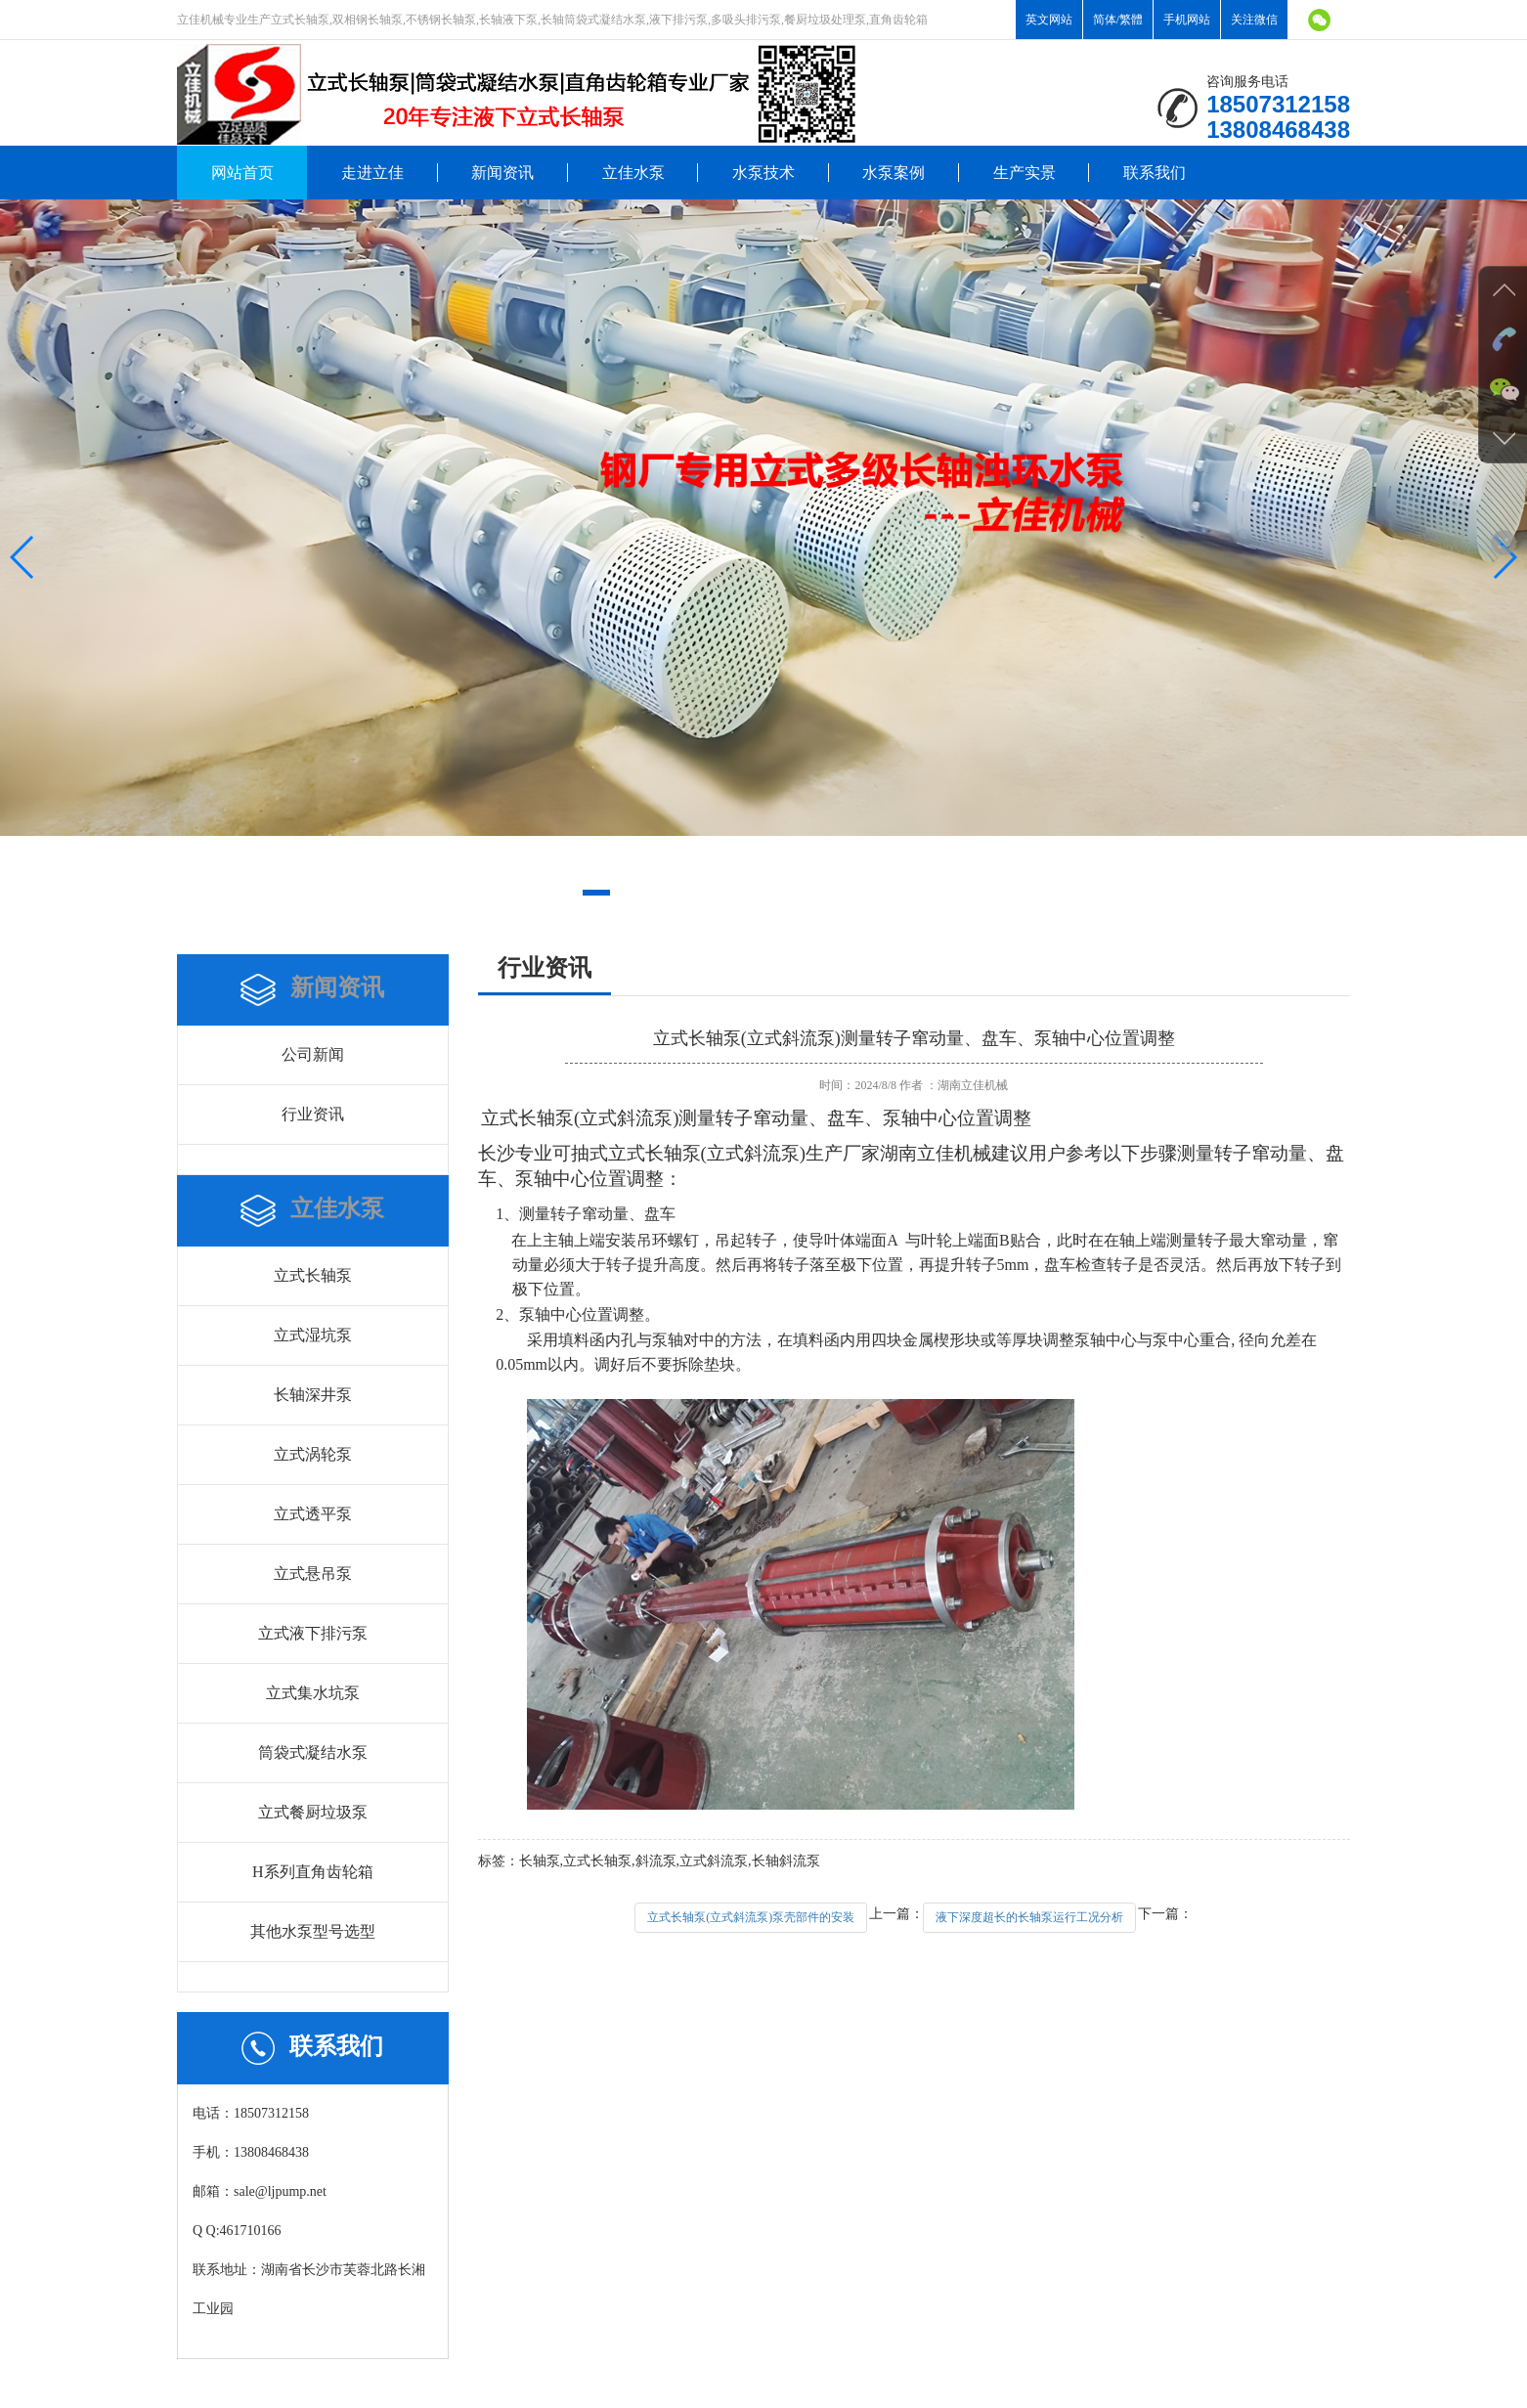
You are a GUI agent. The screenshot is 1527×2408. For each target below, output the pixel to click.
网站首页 (242, 172)
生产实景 (1024, 172)
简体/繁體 (1118, 19)
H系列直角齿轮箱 (312, 1871)
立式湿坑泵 (313, 1335)
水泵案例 (893, 172)
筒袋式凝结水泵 (313, 1752)
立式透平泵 (313, 1514)
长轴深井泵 (313, 1394)
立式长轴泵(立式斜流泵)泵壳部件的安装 (750, 1917)
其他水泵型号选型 (312, 1931)
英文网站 (1048, 19)
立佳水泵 (633, 172)
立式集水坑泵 (313, 1693)
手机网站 (1186, 19)
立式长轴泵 (313, 1275)
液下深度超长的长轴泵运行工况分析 (1029, 1917)
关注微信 (1254, 19)
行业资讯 (313, 1114)
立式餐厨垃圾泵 (313, 1812)
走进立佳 (372, 172)
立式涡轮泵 (313, 1454)
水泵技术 (763, 172)
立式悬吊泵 (313, 1573)
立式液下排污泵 (313, 1633)
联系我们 (1154, 172)
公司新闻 (313, 1054)
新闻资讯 (502, 172)
